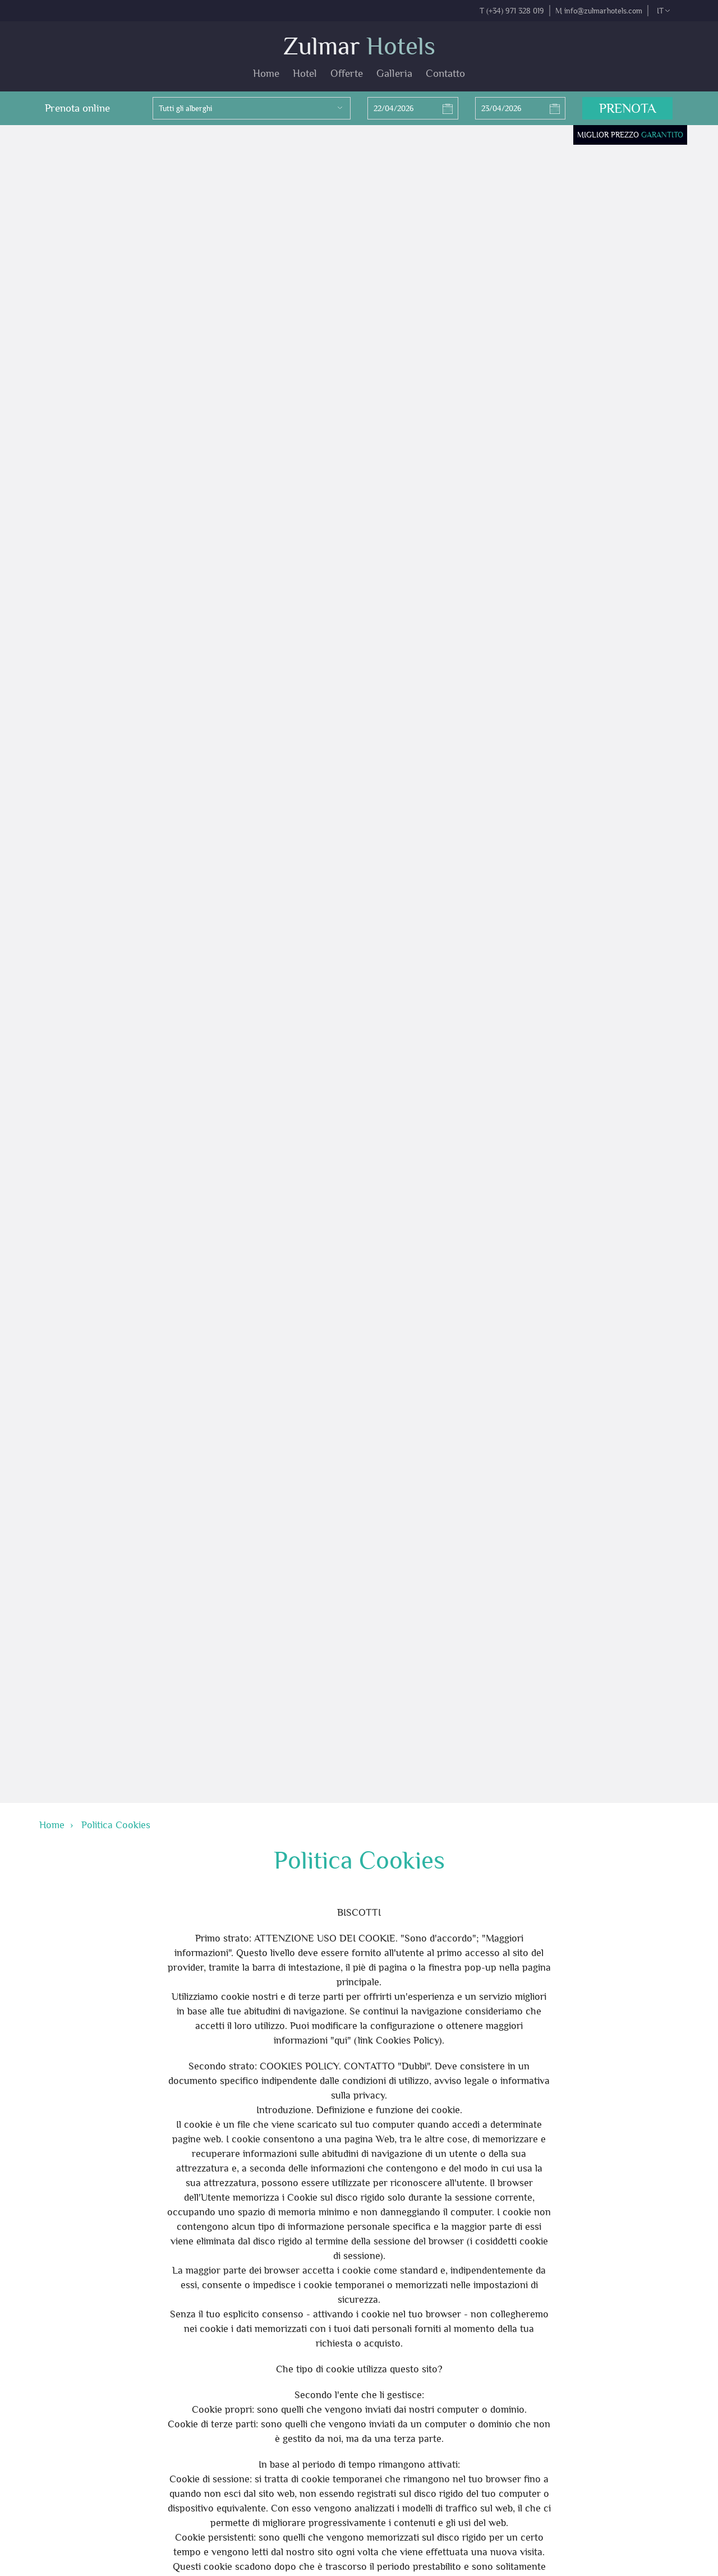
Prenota (627, 108)
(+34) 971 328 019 (515, 11)
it (663, 11)
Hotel (305, 73)
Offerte (346, 73)
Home (266, 73)
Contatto (445, 73)
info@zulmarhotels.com (603, 11)
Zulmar (359, 46)
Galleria (394, 73)
